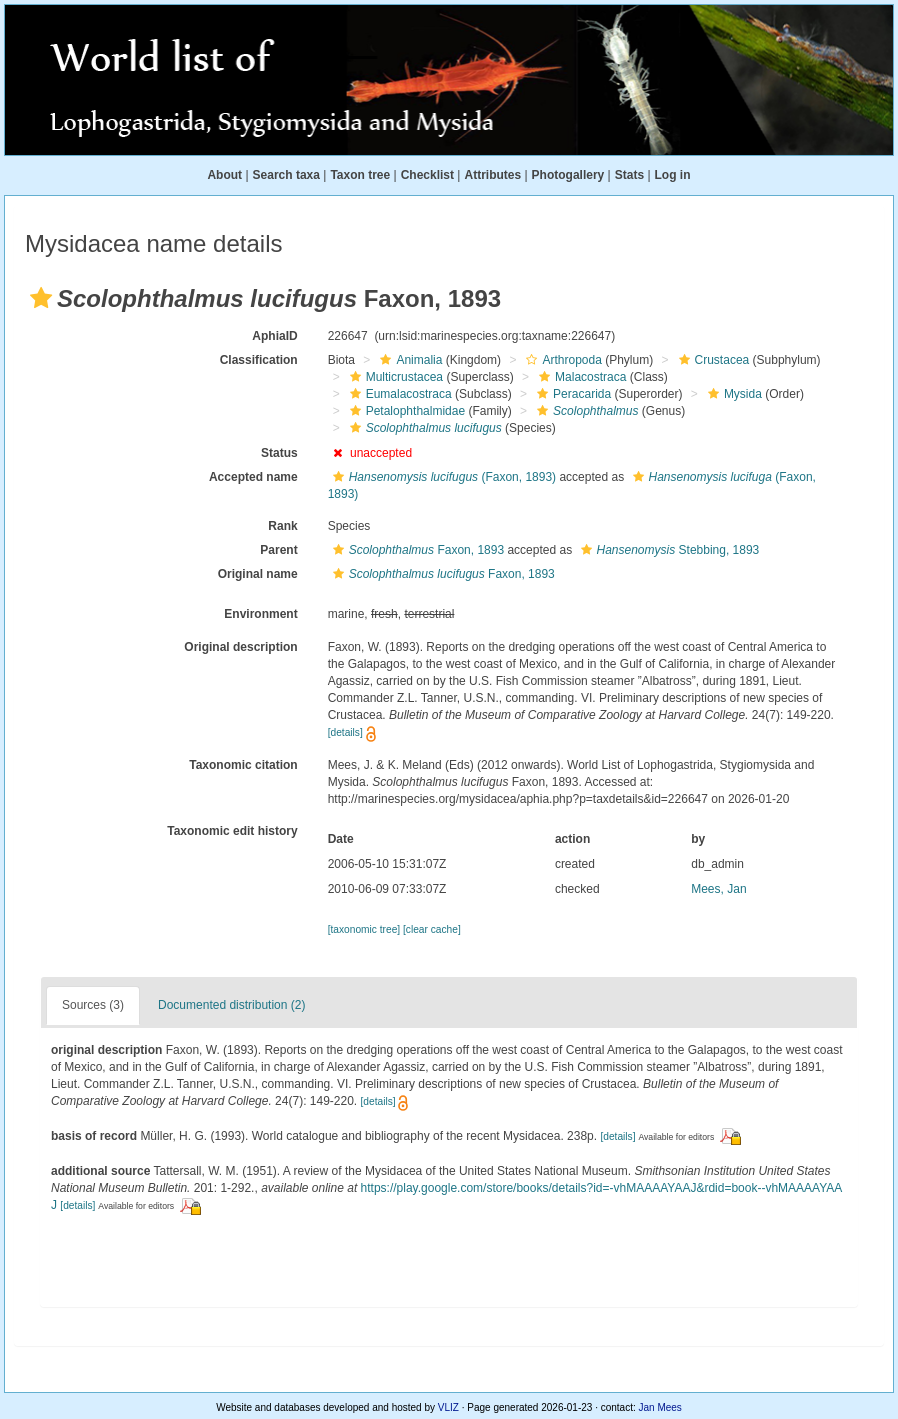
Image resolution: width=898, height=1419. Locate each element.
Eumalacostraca (398, 394)
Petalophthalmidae (405, 411)
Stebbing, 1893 (668, 550)
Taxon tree (360, 175)
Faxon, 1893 (416, 550)
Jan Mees (660, 1407)
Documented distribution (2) (231, 1005)
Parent (278, 550)
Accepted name (253, 477)
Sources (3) (93, 1005)
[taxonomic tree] (364, 929)
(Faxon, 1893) (442, 477)
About (224, 175)
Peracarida (571, 394)
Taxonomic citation (243, 765)
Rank (282, 526)
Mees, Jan (718, 889)
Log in (673, 175)
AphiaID (274, 336)
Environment (260, 614)
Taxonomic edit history (232, 831)
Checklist (427, 175)
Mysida (732, 394)
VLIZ (448, 1407)
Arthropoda (561, 360)
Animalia (408, 360)
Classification (259, 360)
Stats (629, 175)
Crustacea (712, 360)
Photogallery (568, 175)
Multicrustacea (394, 377)
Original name (258, 574)
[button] (41, 298)
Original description (240, 647)
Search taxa (286, 175)
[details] (345, 732)
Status (279, 453)
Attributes (492, 175)
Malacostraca (580, 377)
